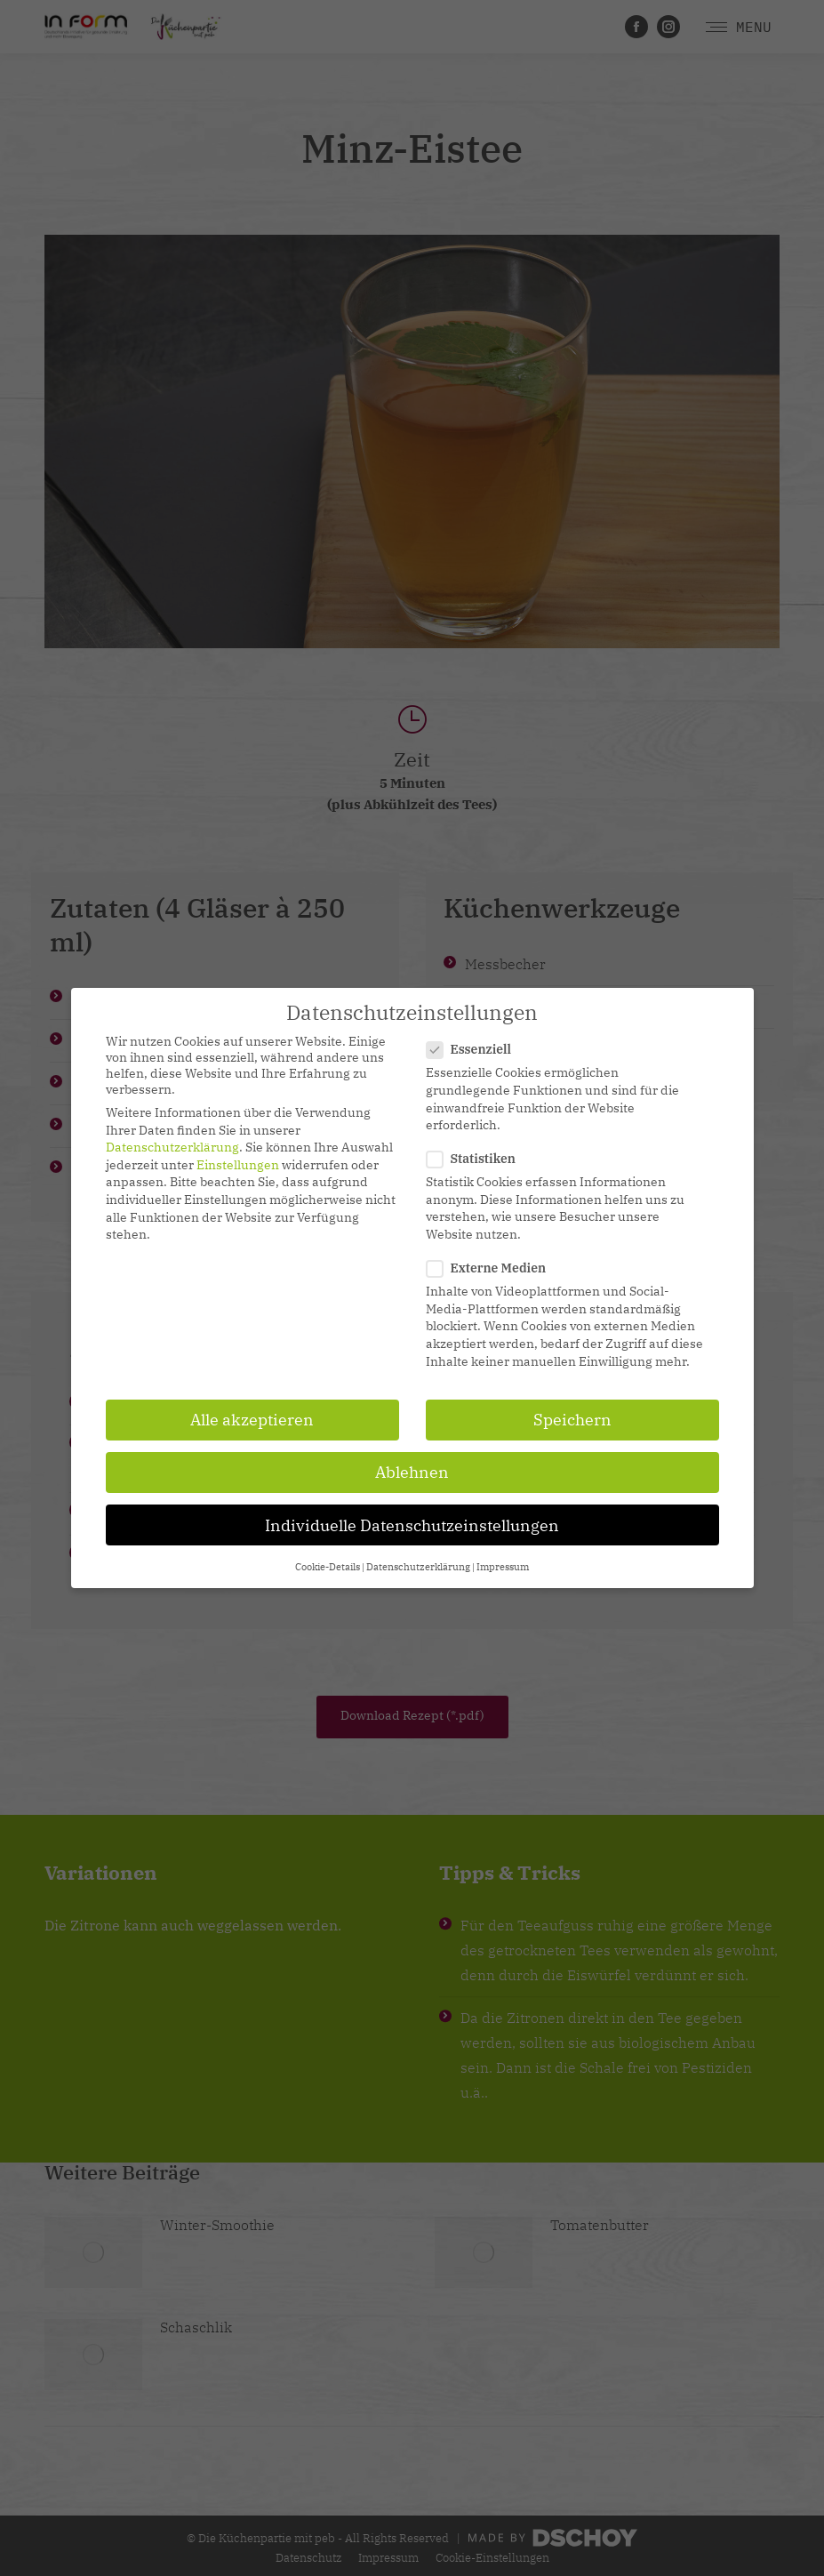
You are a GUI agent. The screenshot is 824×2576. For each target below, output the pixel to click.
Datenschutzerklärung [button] (418, 1567)
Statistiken (476, 1159)
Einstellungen (237, 1165)
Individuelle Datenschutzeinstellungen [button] (412, 1525)
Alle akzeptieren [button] (252, 1419)
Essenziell (475, 1049)
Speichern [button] (572, 1419)
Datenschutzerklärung (172, 1147)
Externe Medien (492, 1268)
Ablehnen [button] (412, 1472)
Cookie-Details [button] (327, 1567)
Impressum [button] (502, 1567)
